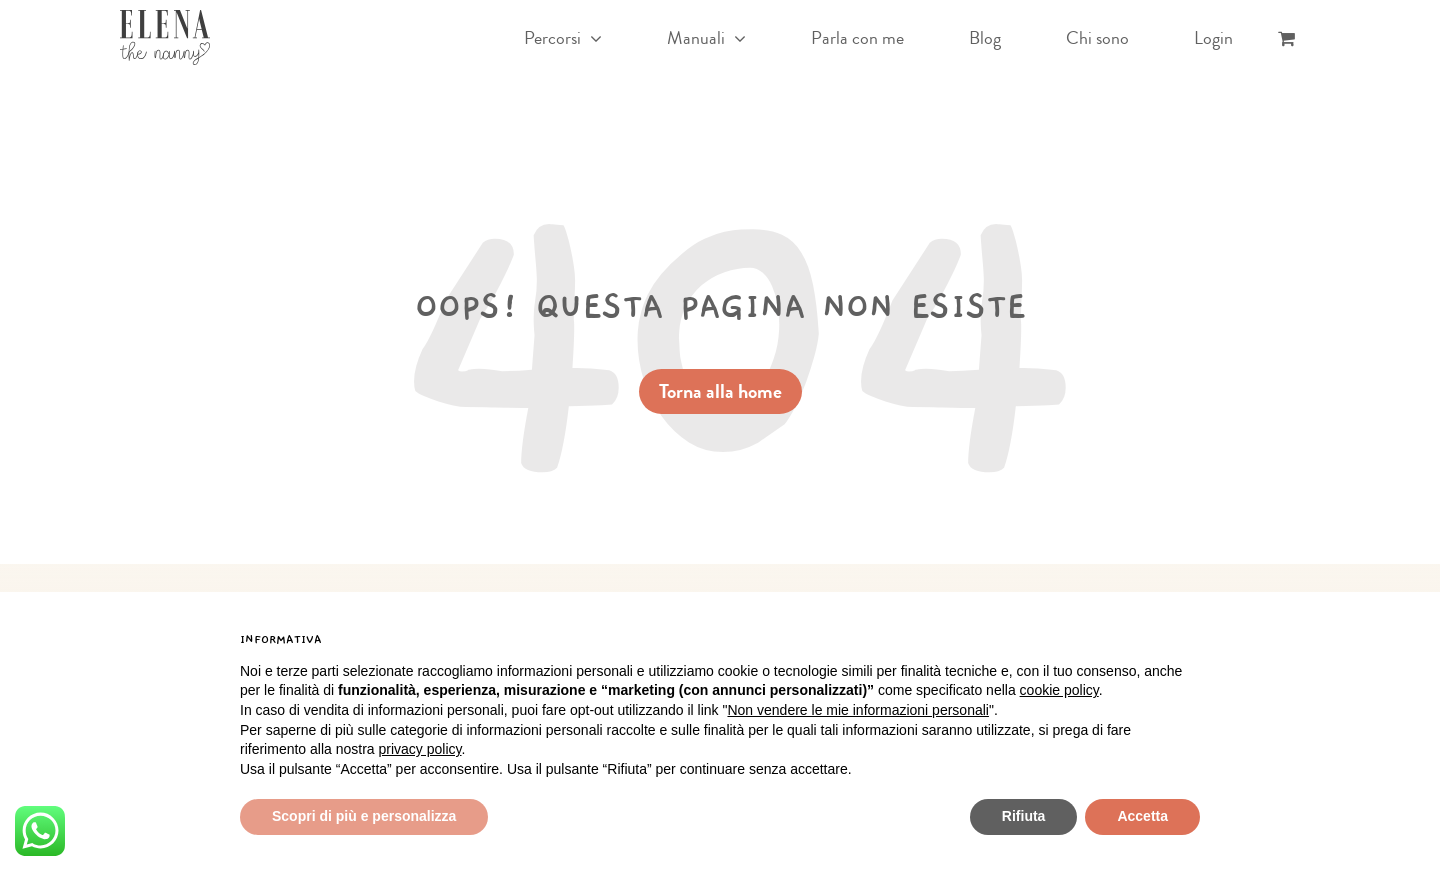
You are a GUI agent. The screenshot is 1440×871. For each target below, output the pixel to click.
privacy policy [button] (420, 749)
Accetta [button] (1142, 816)
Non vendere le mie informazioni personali (857, 710)
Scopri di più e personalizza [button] (364, 816)
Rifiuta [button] (1024, 816)
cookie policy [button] (1059, 690)
